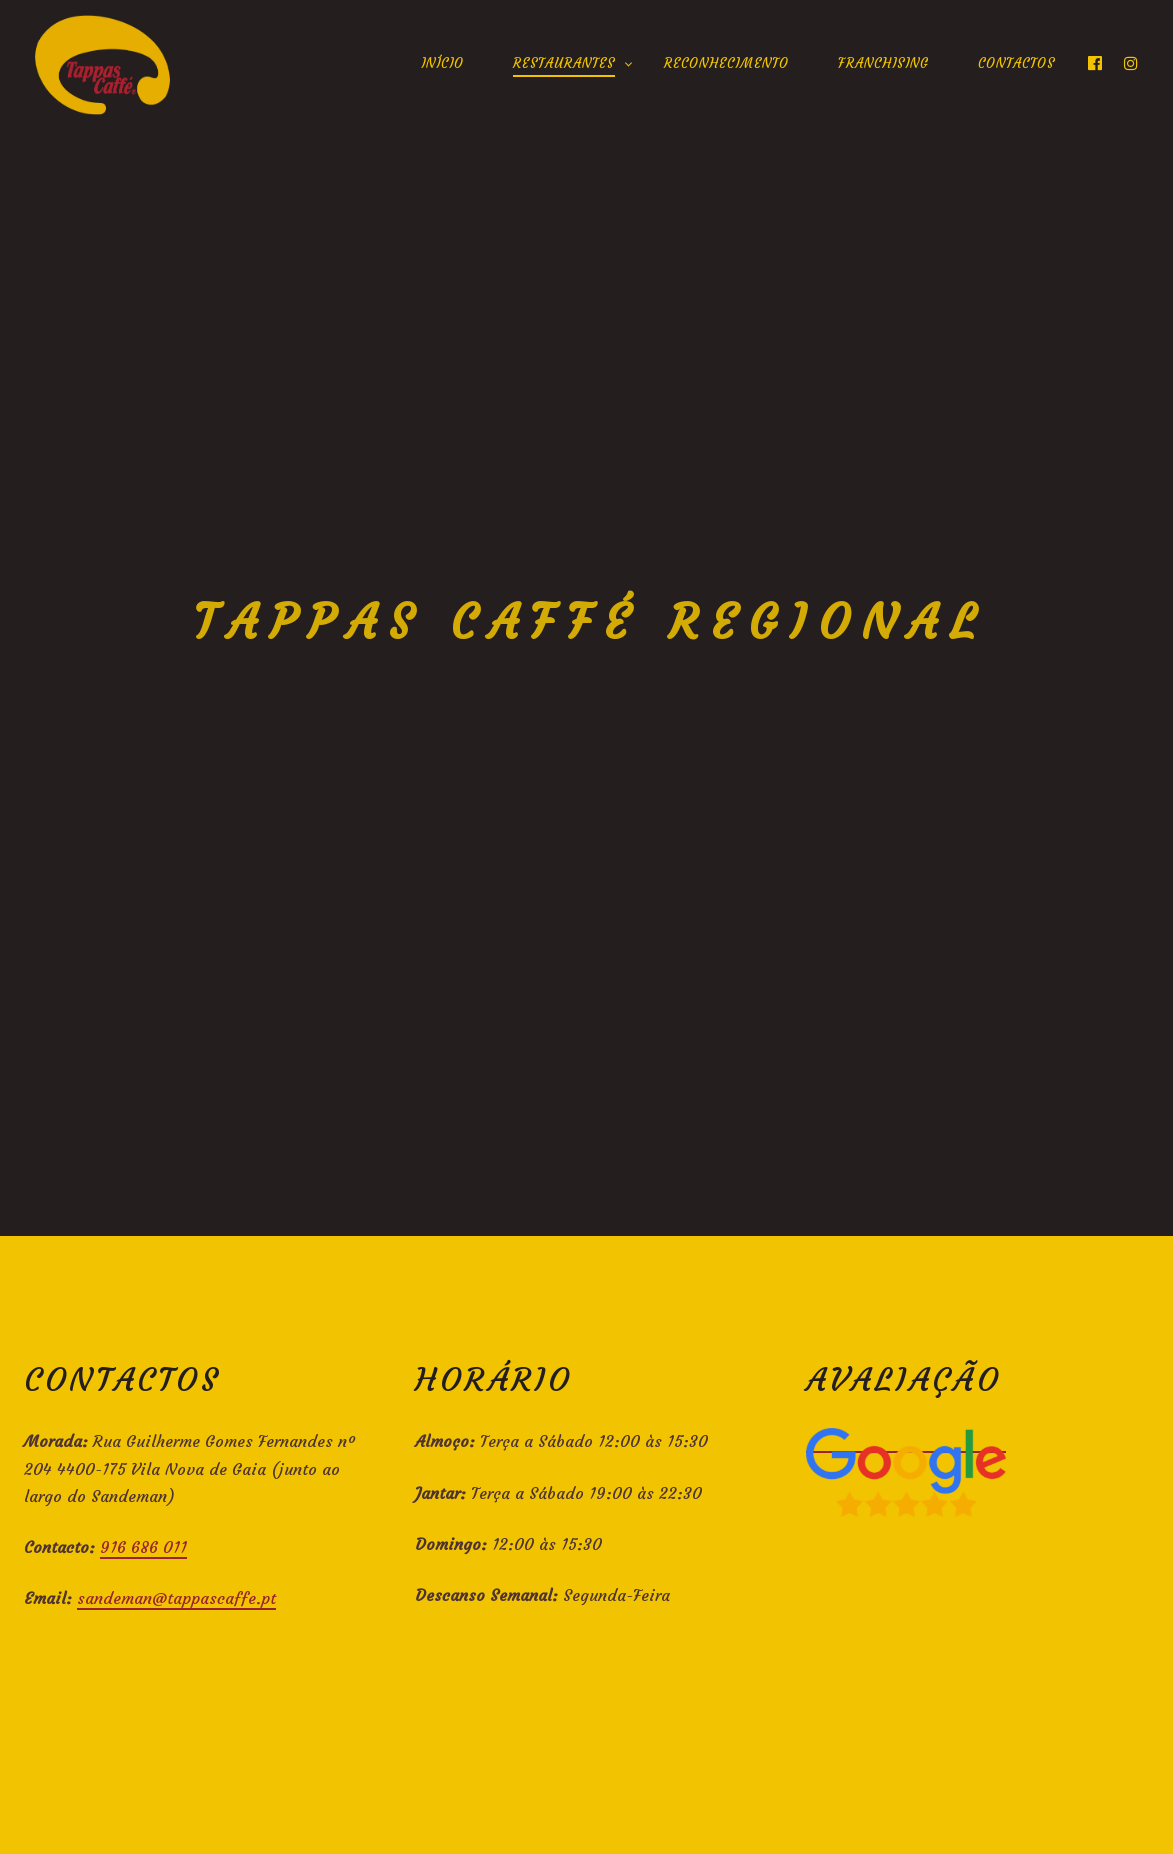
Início (442, 63)
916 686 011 (143, 1547)
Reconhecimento (726, 63)
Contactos (1016, 63)
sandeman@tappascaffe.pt (176, 1598)
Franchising (883, 63)
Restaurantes (564, 63)
